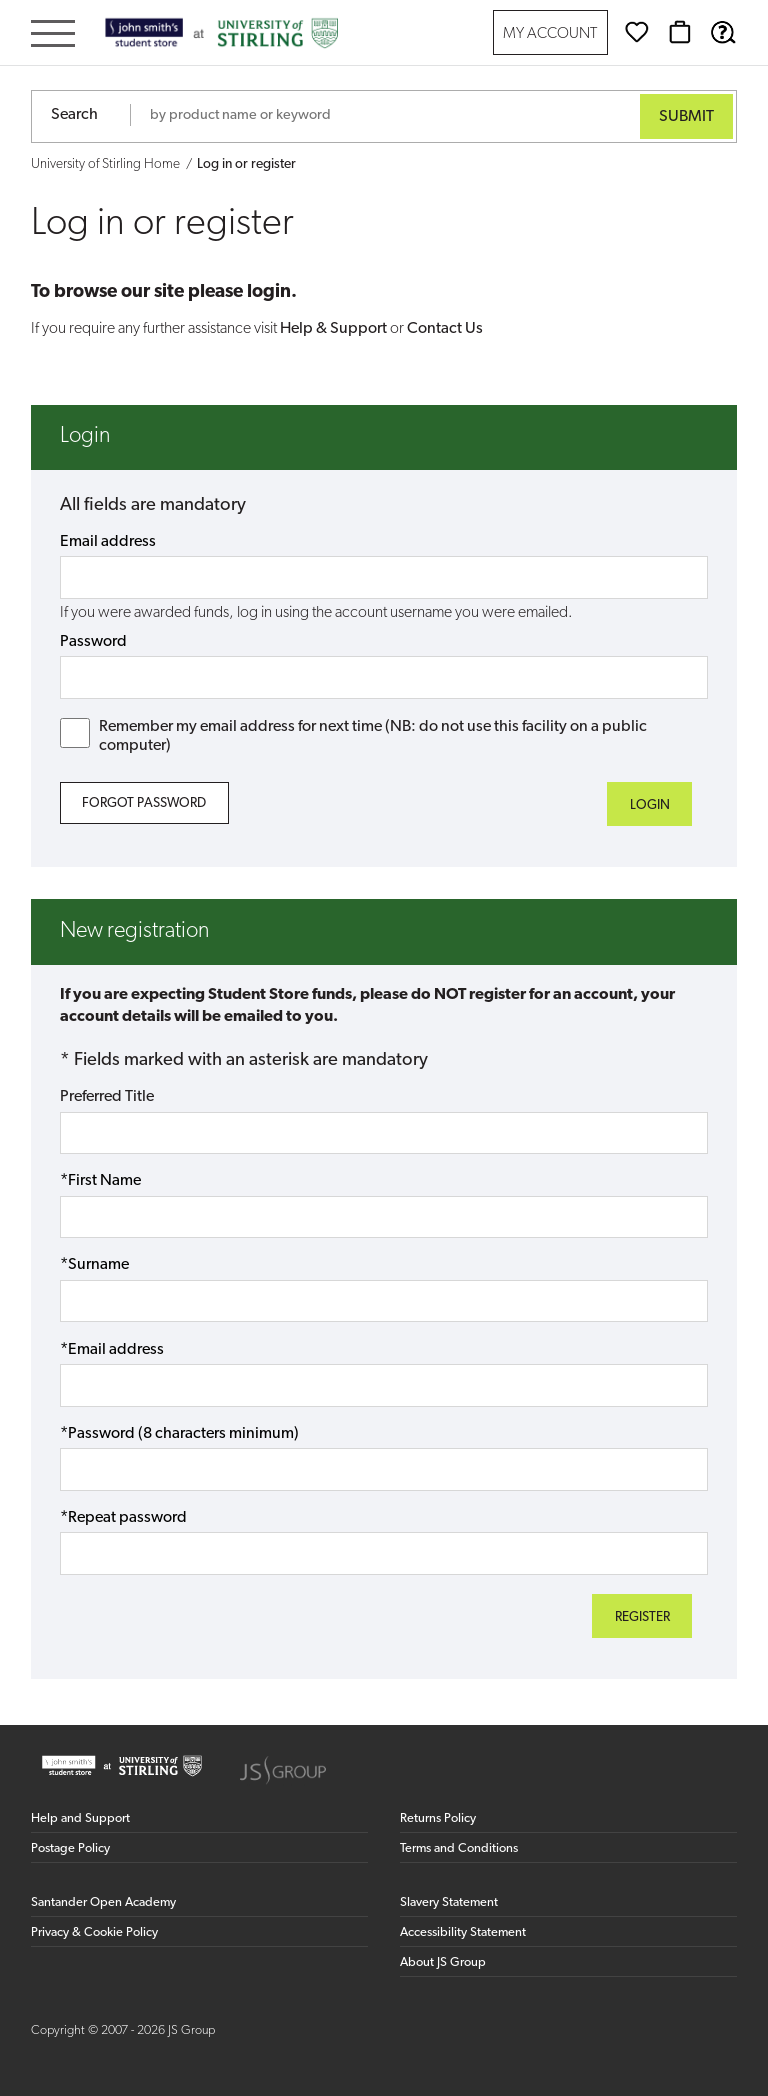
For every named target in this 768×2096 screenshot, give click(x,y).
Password (93, 642)
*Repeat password (123, 1518)
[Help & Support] (723, 32)
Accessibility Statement (463, 1932)
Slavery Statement (449, 1902)
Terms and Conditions (459, 1848)
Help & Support (333, 329)
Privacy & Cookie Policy (94, 1932)
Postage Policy (70, 1848)
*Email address (112, 1350)
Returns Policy (438, 1818)
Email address (108, 542)
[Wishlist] (637, 32)
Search (74, 115)
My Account (550, 34)
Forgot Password (144, 803)
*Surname (94, 1265)
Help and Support (80, 1818)
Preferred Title (107, 1097)
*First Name (100, 1181)
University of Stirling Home (105, 164)
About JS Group (443, 1962)
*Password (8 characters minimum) (179, 1434)
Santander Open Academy (103, 1902)
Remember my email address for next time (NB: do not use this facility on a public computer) (354, 736)
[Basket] (680, 32)
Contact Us (445, 329)
